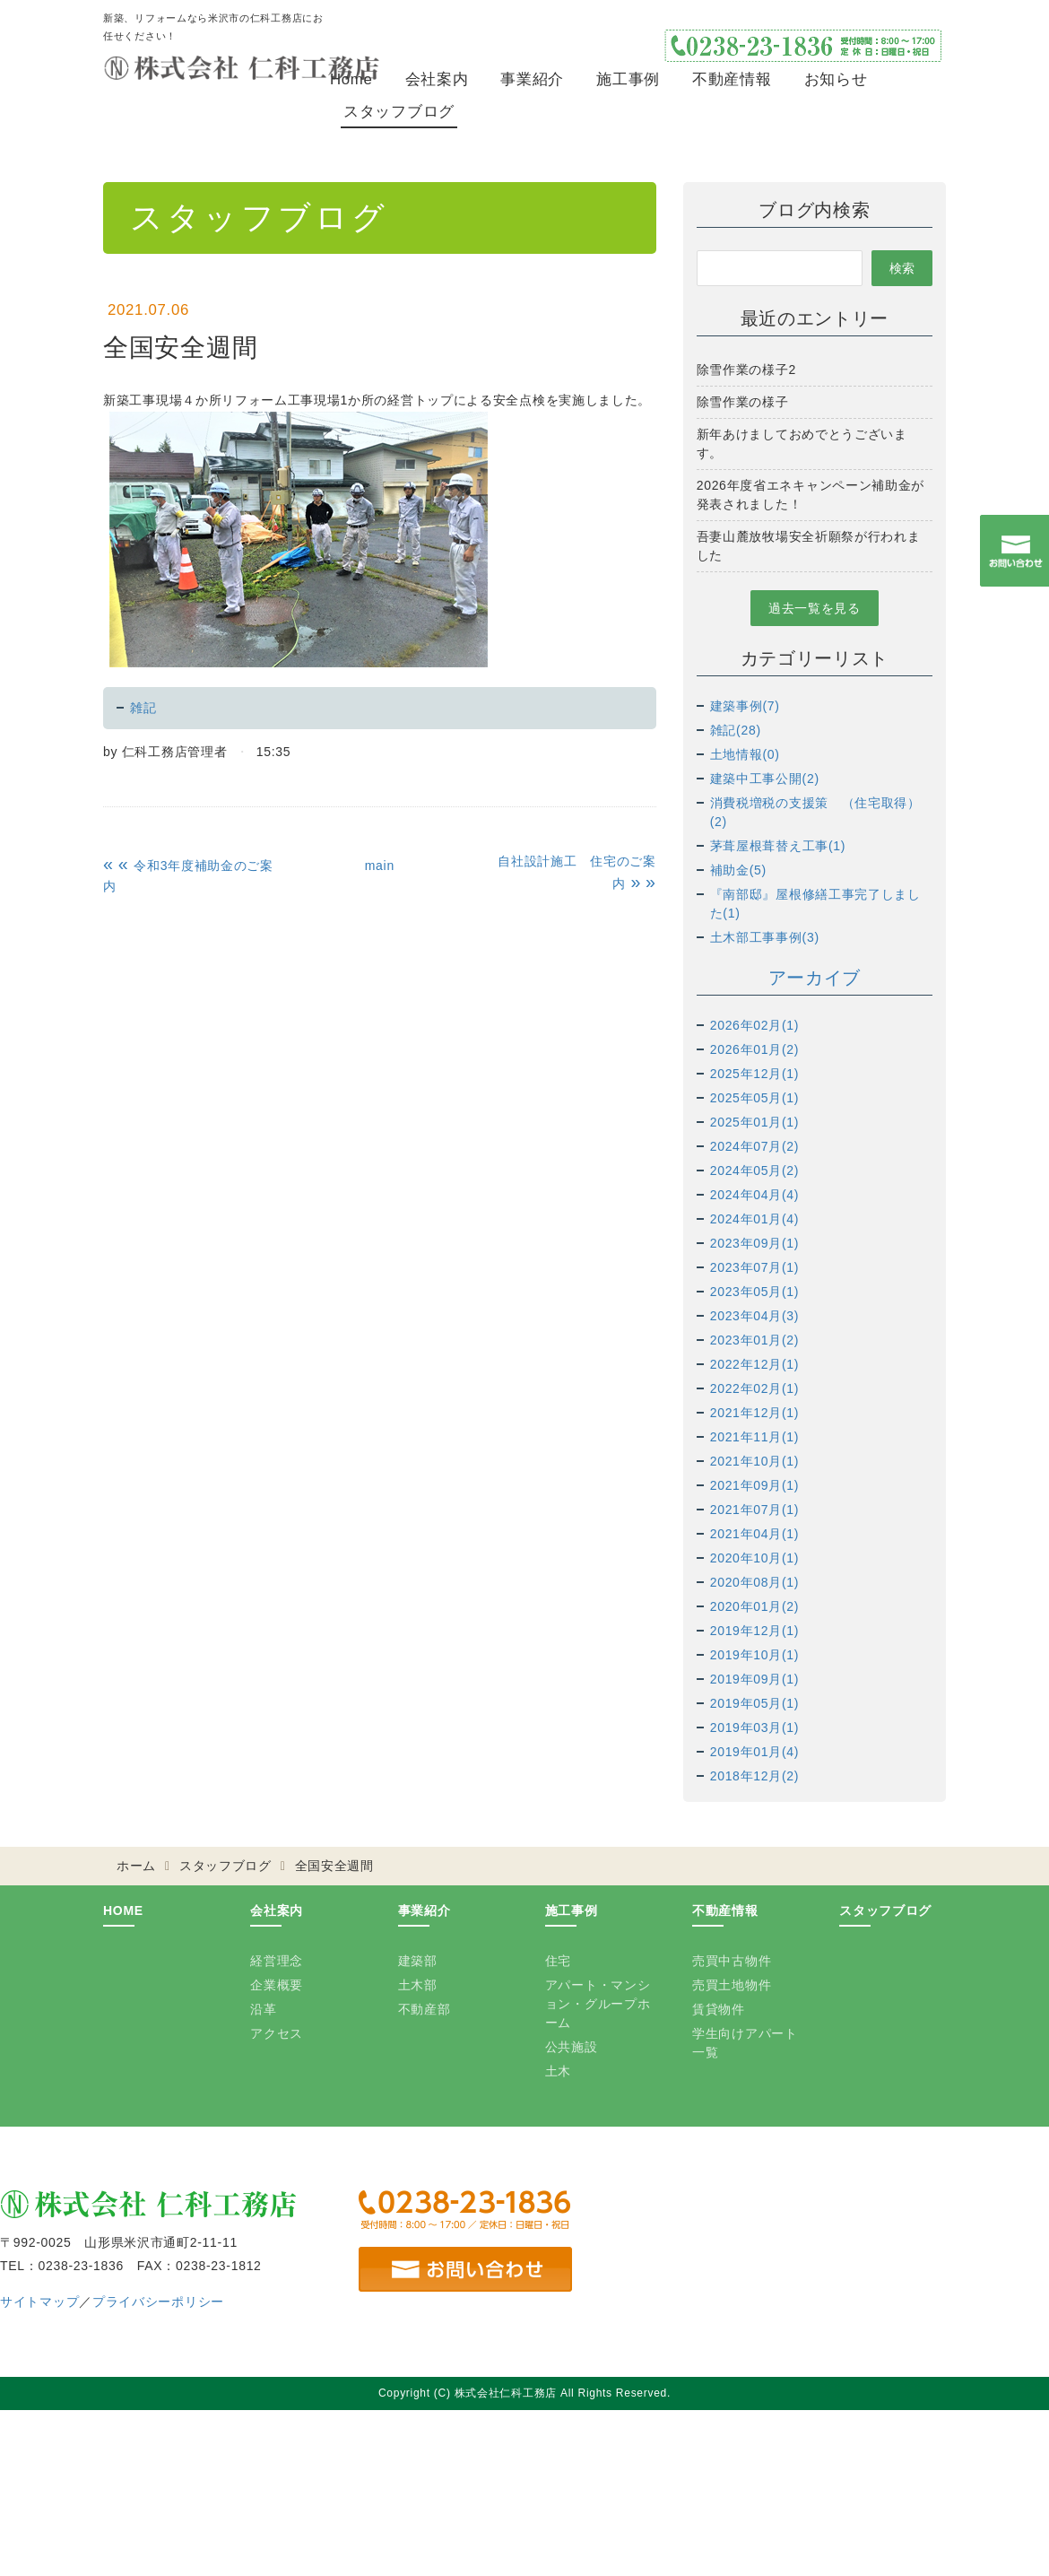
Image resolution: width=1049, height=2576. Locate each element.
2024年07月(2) (755, 1146)
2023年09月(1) (755, 1243)
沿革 (263, 2009)
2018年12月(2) (755, 1776)
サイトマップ (39, 2301)
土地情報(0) (745, 754)
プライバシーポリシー (158, 2301)
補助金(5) (738, 870)
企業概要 (276, 1985)
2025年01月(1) (755, 1122)
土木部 (418, 1985)
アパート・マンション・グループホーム (598, 2004)
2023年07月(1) (755, 1267)
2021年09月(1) (755, 1485)
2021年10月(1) (755, 1461)
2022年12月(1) (755, 1364)
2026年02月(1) (755, 1025)
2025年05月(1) (755, 1098)
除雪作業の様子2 (746, 369)
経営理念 (276, 1961)
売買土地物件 (731, 1985)
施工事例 (628, 79)
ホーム (136, 1865)
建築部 (418, 1961)
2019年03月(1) (755, 1727)
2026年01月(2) (755, 1049)
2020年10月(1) (755, 1558)
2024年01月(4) (755, 1219)
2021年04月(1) (755, 1534)
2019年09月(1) (755, 1679)
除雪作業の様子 (743, 402)
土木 (558, 2071)
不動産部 (424, 2009)
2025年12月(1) (755, 1073)
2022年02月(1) (755, 1388)
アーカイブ (815, 978)
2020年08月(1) (755, 1582)
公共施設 (571, 2047)
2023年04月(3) (755, 1316)
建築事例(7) (745, 706)
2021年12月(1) (755, 1412)
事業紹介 (532, 79)
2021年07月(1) (755, 1509)
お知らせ (836, 79)
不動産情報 (732, 79)
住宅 (558, 1961)
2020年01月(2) (755, 1606)
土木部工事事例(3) (764, 937)
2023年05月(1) (755, 1291)
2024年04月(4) (755, 1195)
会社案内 (437, 79)
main (379, 865)
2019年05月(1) (755, 1703)
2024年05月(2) (755, 1170)
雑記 (143, 708)
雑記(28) (735, 730)
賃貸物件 (718, 2009)
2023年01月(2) (755, 1340)
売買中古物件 (731, 1961)
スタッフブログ (399, 111)
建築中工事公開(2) (764, 778)
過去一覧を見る (814, 608)
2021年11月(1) (755, 1437)
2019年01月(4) (755, 1752)
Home (351, 79)
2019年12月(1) (755, 1630)
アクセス (276, 2033)
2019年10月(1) (755, 1655)
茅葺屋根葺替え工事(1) (778, 846)
